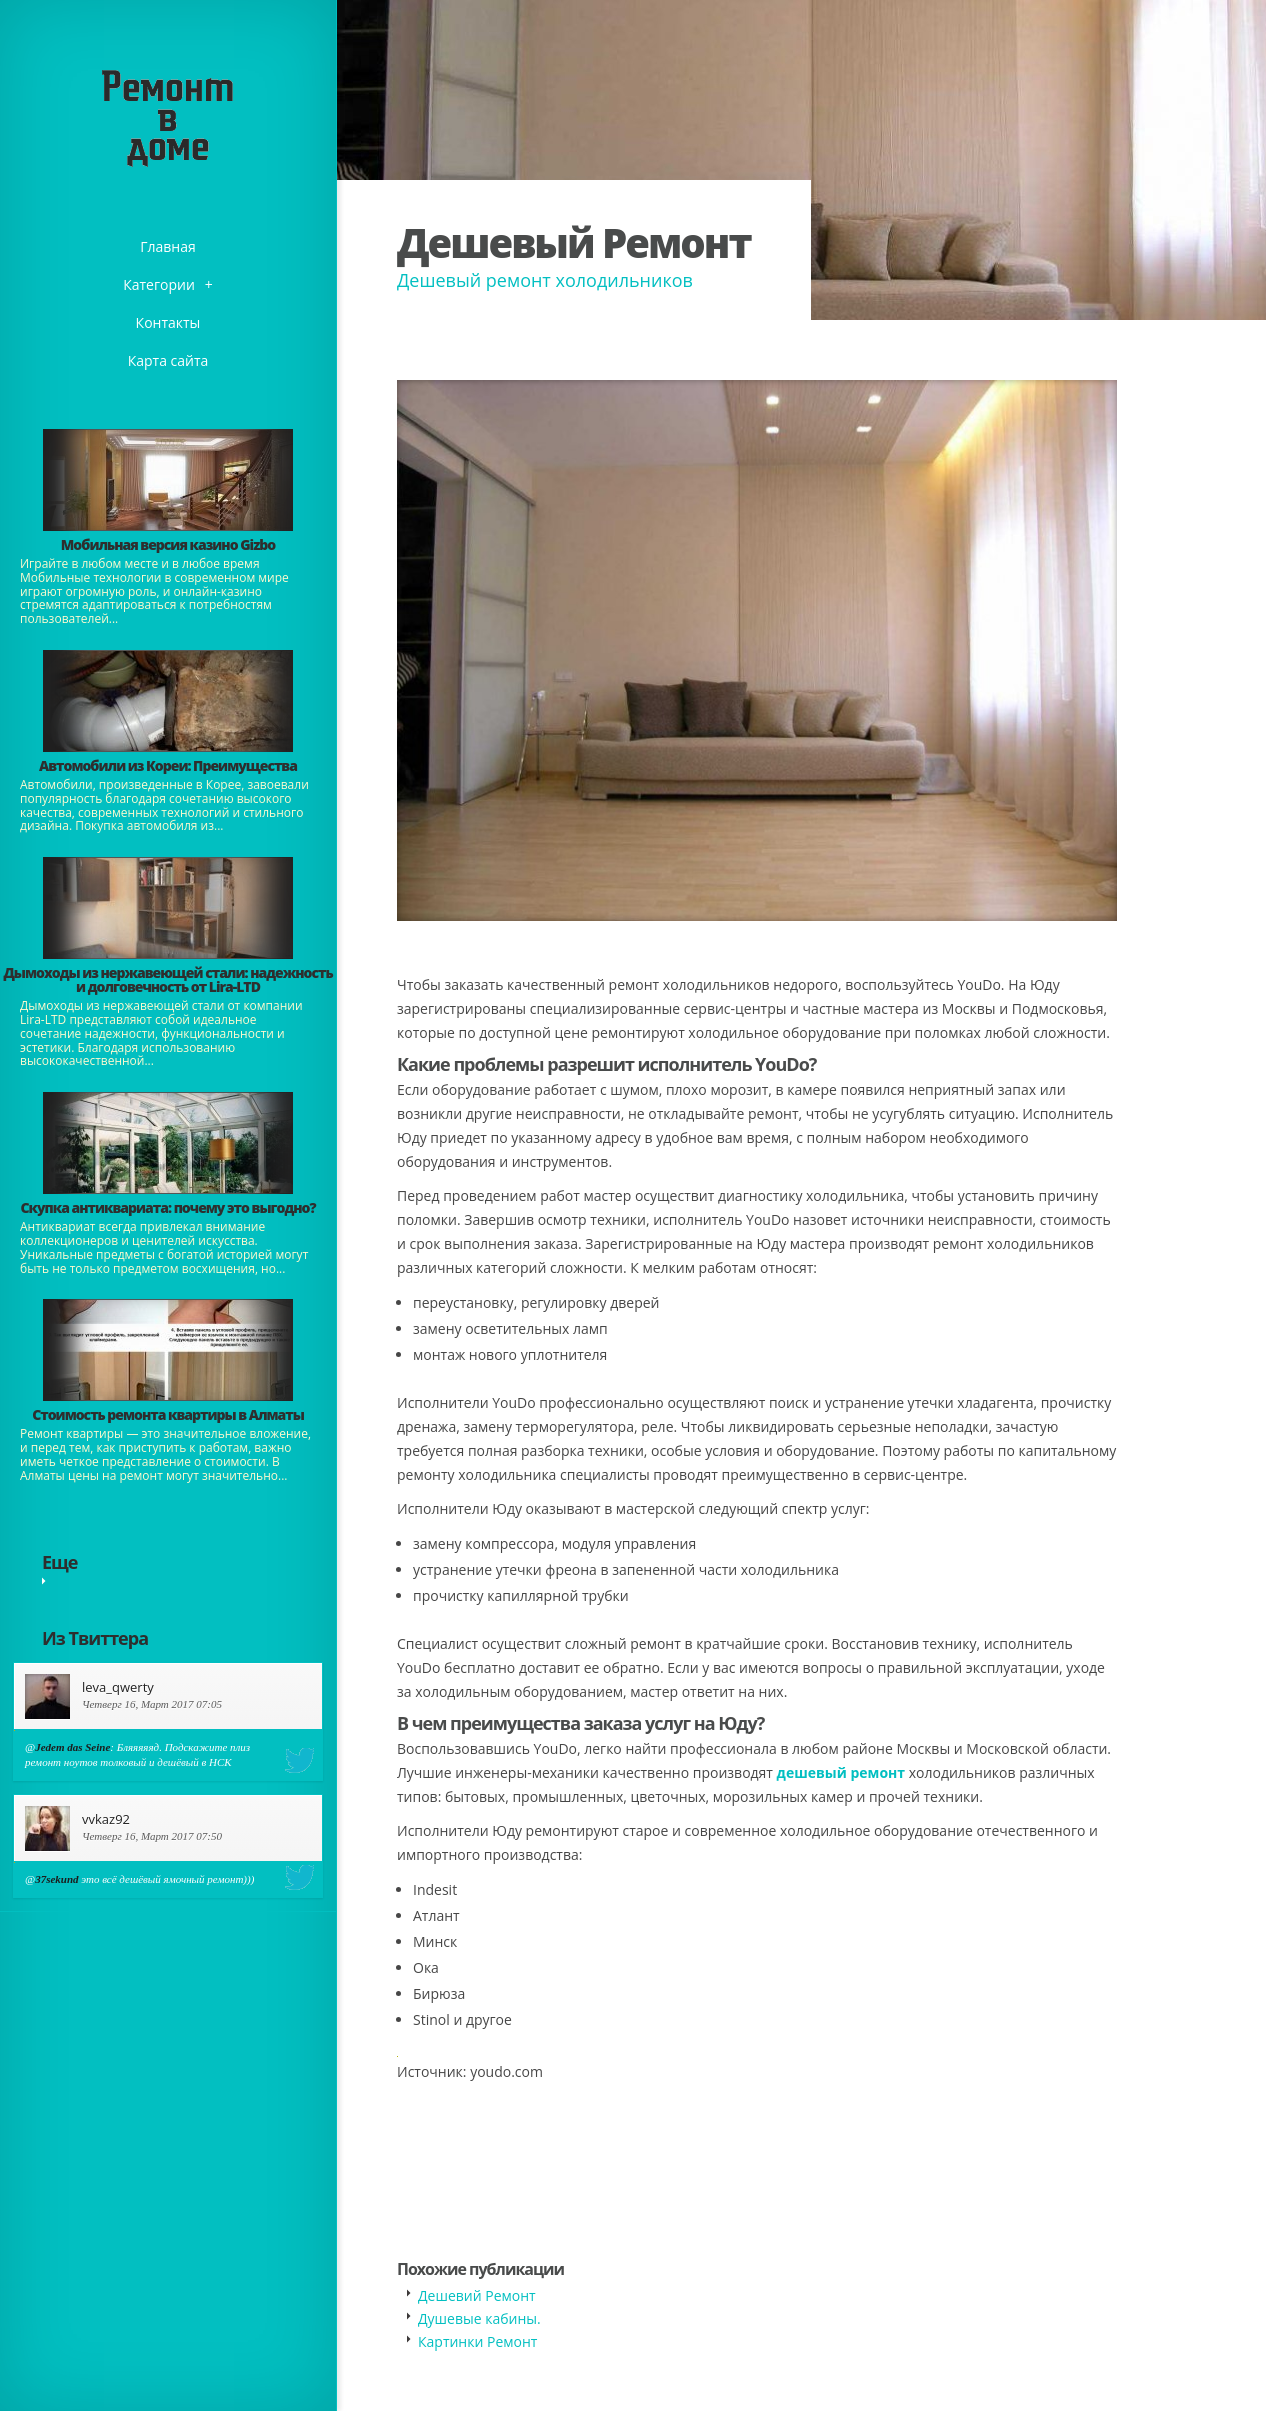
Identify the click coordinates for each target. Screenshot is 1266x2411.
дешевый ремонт (841, 1772)
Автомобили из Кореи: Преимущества (168, 765)
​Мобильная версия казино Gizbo (168, 544)
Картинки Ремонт (477, 2341)
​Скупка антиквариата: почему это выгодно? (167, 1207)
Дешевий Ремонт (477, 2295)
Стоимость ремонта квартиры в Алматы (168, 1414)
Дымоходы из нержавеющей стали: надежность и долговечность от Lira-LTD (167, 979)
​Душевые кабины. (479, 2318)
